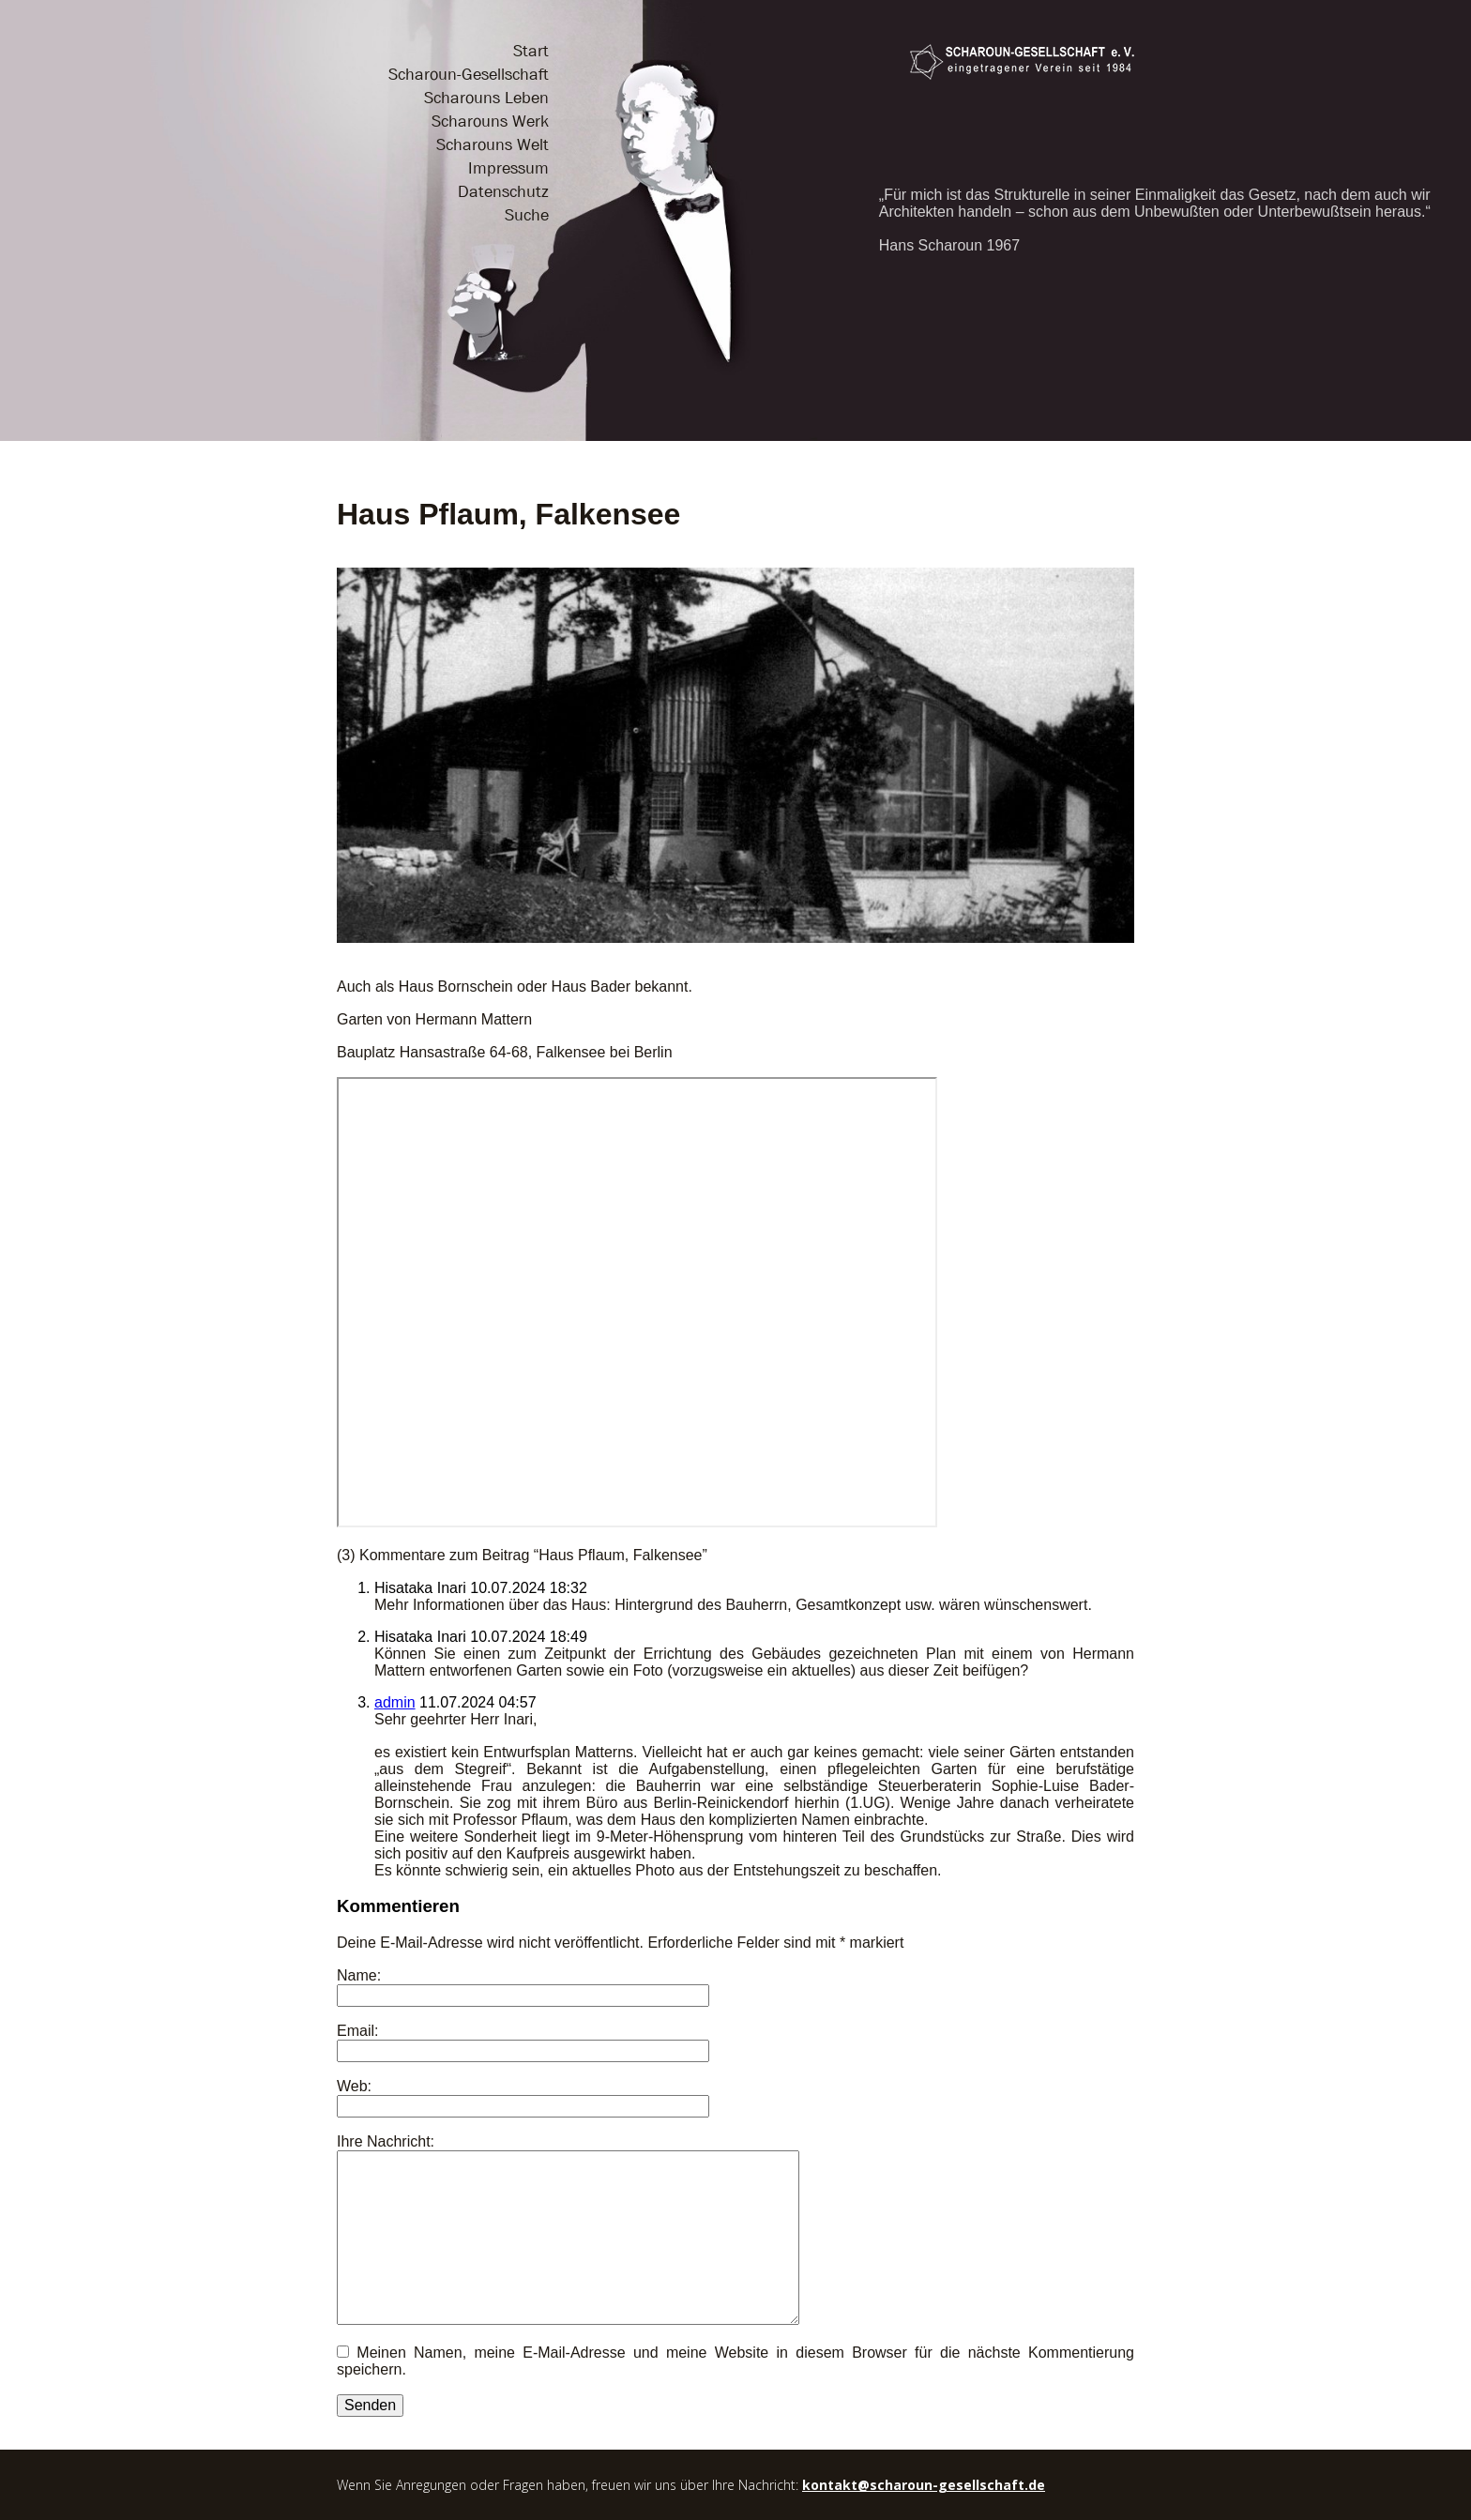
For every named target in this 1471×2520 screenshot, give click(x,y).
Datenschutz (503, 192)
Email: (357, 2031)
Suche (527, 215)
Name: (359, 1975)
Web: (354, 2086)
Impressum (508, 168)
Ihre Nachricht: (385, 2141)
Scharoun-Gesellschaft (468, 74)
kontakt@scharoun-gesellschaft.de (923, 2485)
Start (531, 51)
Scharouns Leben (486, 98)
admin (395, 1702)
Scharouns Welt (492, 145)
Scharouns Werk (490, 121)
